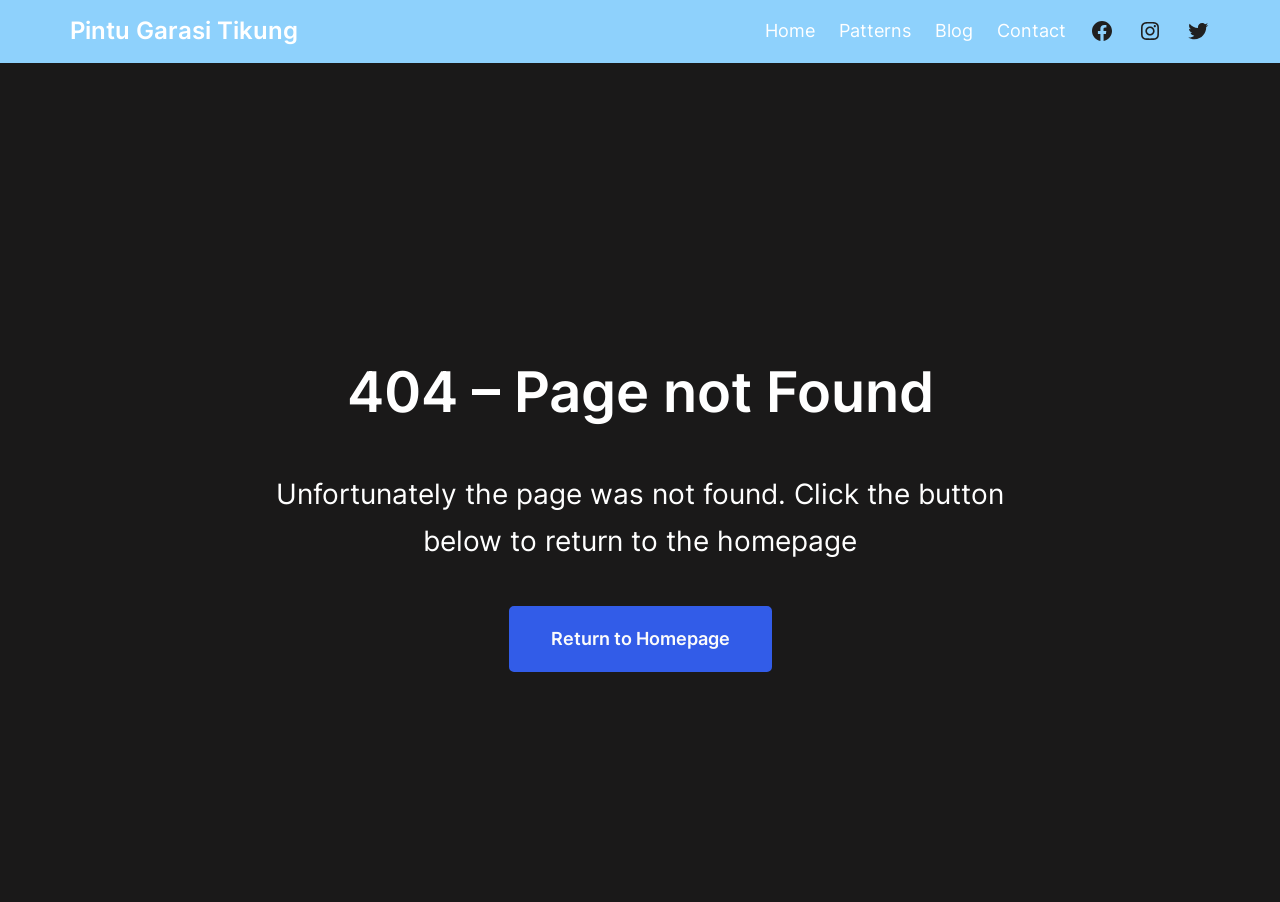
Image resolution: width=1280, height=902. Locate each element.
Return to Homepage (640, 638)
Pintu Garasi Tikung (184, 30)
